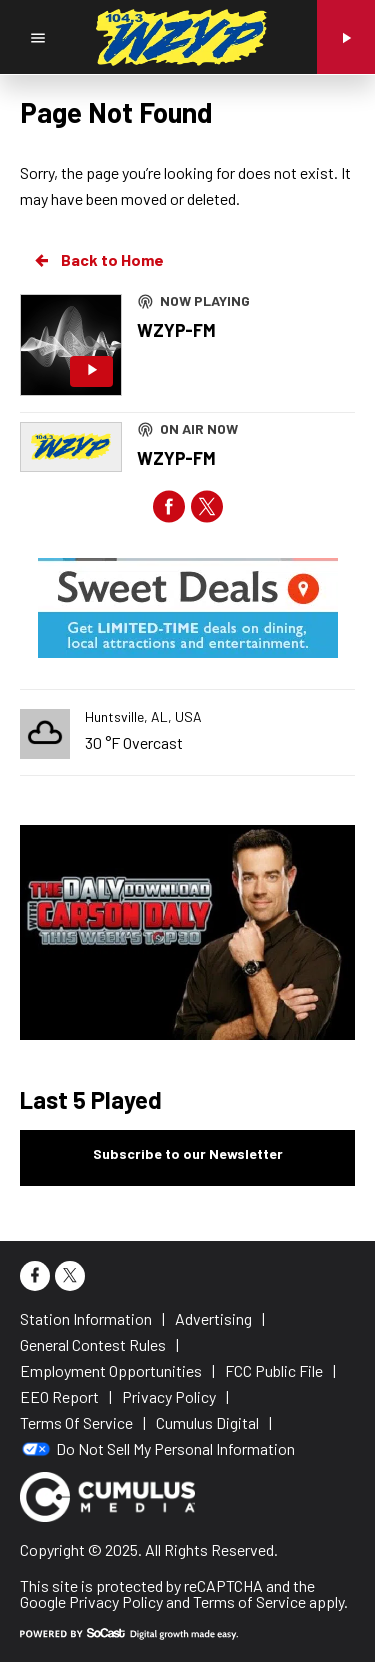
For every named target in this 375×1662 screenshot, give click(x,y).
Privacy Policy (116, 1601)
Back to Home (98, 260)
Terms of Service (249, 1601)
